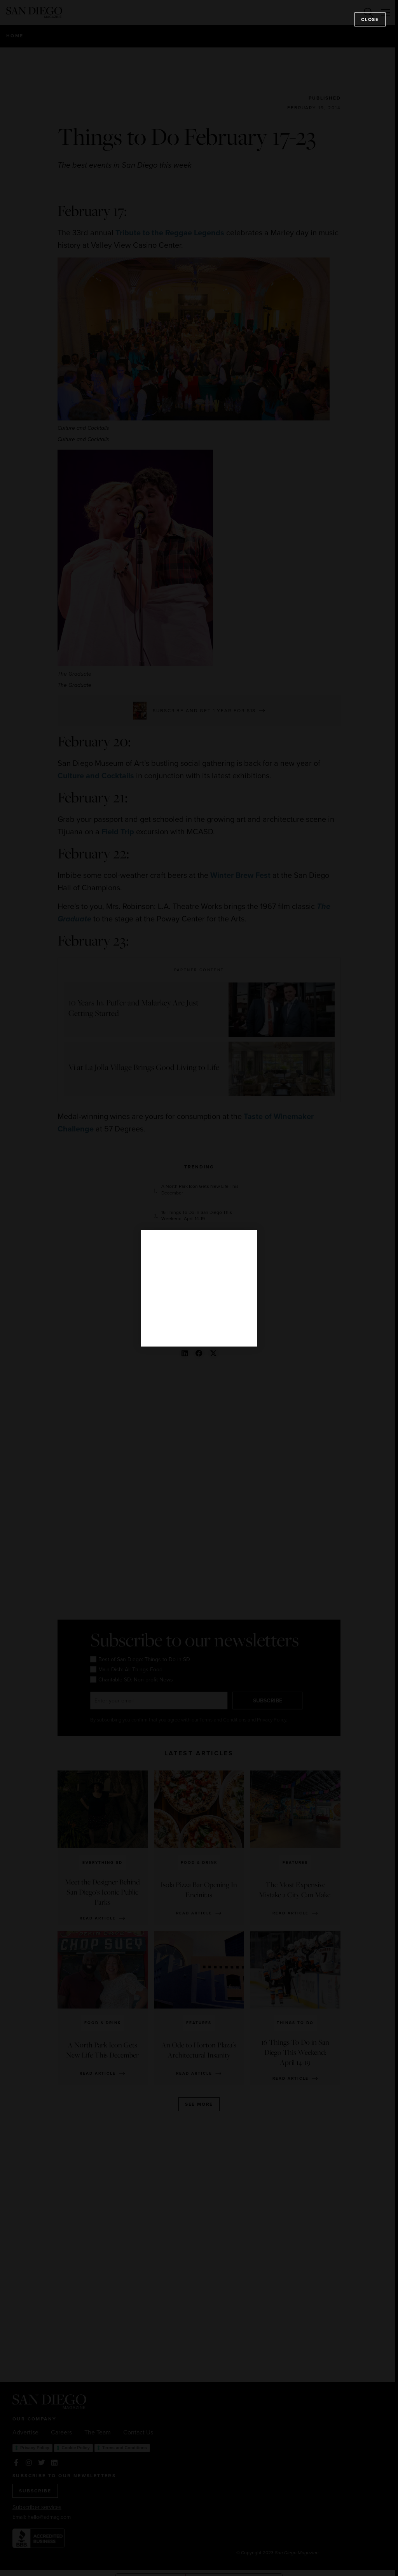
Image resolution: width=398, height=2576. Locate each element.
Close (370, 19)
